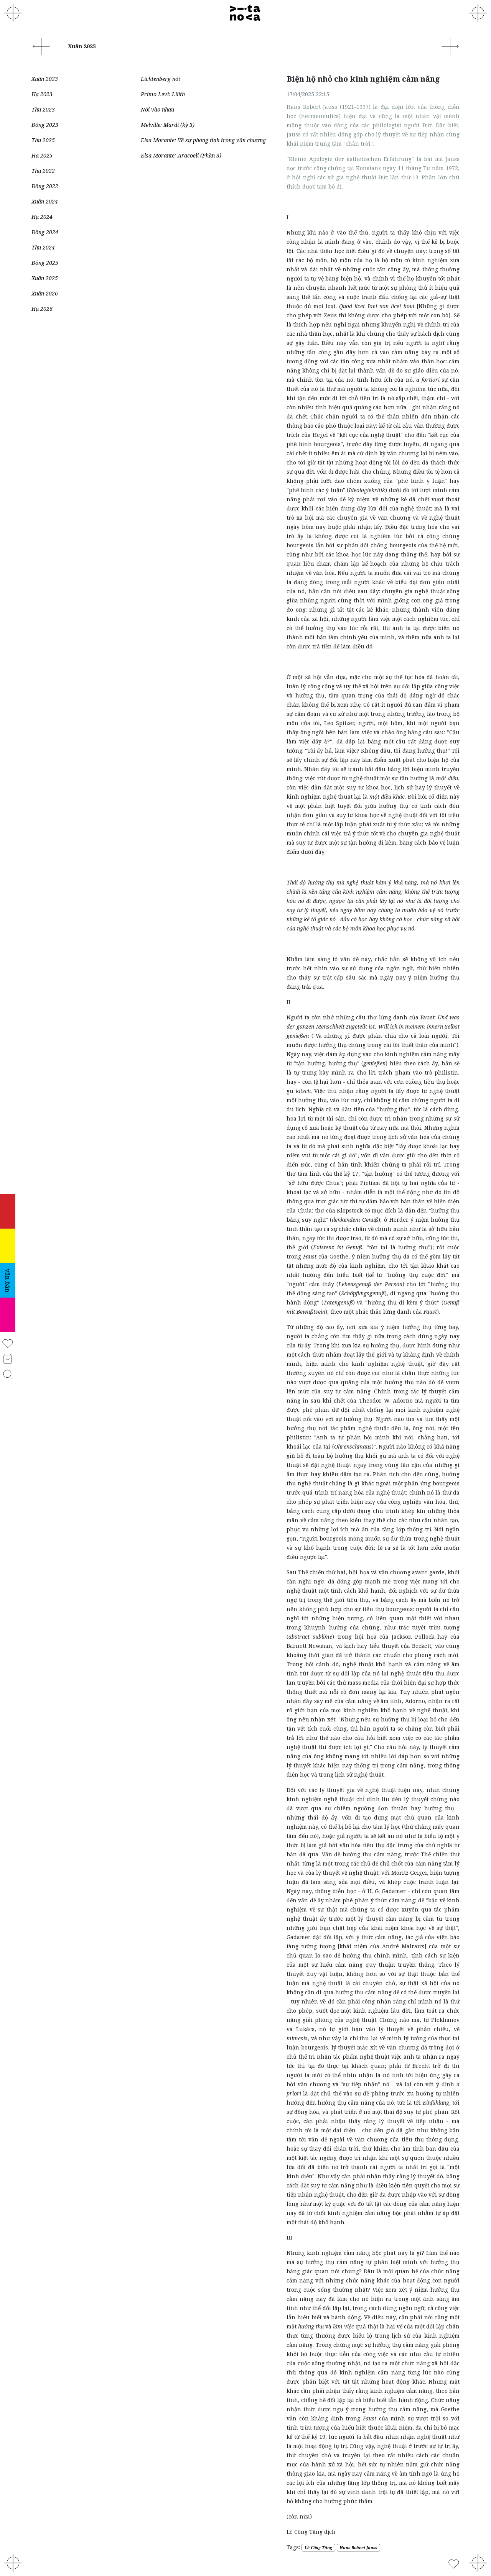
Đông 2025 (44, 262)
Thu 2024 (43, 247)
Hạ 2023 (42, 94)
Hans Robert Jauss (358, 2547)
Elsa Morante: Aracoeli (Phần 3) (181, 155)
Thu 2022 (43, 170)
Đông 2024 (44, 232)
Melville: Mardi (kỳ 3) (167, 124)
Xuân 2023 (44, 78)
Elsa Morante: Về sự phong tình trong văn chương (203, 140)
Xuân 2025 (44, 278)
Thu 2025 (43, 140)
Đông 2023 (44, 124)
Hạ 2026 (42, 308)
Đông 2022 (44, 186)
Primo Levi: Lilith (163, 94)
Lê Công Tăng (318, 2547)
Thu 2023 (43, 109)
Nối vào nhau (157, 109)
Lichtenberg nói (160, 78)
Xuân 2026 (44, 293)
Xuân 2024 (44, 201)
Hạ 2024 (42, 216)
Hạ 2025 (42, 155)
